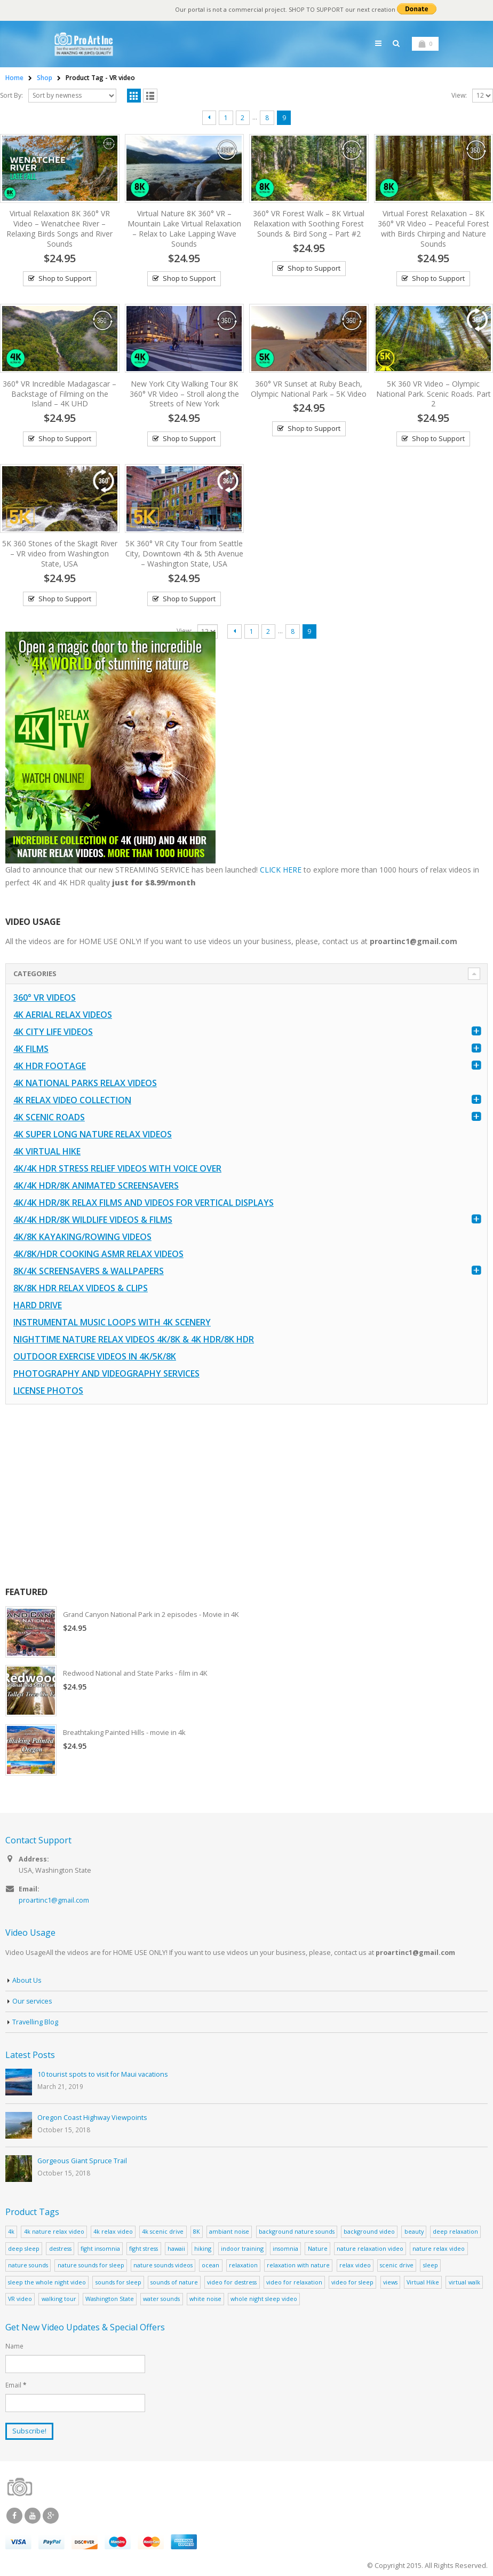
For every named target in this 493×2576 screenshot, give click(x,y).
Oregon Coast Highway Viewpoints (92, 2117)
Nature (318, 2248)
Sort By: (11, 95)
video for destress (232, 2282)
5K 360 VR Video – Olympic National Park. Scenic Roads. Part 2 (433, 394)
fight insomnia (100, 2248)
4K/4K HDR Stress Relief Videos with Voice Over (117, 1168)
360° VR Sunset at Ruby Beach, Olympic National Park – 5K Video (309, 389)
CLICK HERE (280, 870)
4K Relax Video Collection (72, 1100)
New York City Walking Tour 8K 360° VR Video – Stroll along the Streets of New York (184, 394)
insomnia (285, 2248)
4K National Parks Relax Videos (85, 1083)
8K (196, 2231)
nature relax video (438, 2248)
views (390, 2282)
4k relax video (113, 2231)
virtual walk (464, 2282)
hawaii (176, 2248)
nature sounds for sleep (91, 2265)
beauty (414, 2231)
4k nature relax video (54, 2231)
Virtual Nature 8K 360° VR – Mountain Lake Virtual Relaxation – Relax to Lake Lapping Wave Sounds (184, 228)
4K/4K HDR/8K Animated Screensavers (96, 1185)
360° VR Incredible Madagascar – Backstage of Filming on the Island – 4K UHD (59, 394)
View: (459, 95)
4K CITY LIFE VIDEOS (53, 1032)
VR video (20, 2299)
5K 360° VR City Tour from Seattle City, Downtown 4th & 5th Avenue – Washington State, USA (184, 553)
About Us (27, 1980)
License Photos (48, 1390)
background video (369, 2231)
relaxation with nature (298, 2265)
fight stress (143, 2248)
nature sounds (28, 2265)
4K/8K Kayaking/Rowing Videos (82, 1237)
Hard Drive (37, 1305)
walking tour (59, 2299)
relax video (355, 2265)
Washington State (109, 2299)
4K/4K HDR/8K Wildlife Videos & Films (92, 1220)
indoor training (242, 2248)
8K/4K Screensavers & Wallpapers (88, 1271)
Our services (32, 2001)
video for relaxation (294, 2282)
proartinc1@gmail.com (54, 1900)
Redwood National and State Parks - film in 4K (136, 1673)
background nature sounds (297, 2231)
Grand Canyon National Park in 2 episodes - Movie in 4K (153, 1614)
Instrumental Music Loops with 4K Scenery (112, 1322)
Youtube (33, 2516)
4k (11, 2231)
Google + (51, 2516)
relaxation (243, 2265)
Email (15, 2385)
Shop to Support (64, 278)
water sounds (161, 2299)
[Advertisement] (245, 1495)
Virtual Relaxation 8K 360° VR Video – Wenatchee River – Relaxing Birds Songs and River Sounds (59, 228)
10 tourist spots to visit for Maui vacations (102, 2074)
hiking (202, 2248)
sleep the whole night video (47, 2282)
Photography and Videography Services (106, 1373)
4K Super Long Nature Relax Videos (92, 1134)
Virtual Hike (423, 2282)
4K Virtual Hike (47, 1151)
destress (60, 2248)
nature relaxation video (370, 2248)
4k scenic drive (163, 2231)
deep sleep (23, 2248)
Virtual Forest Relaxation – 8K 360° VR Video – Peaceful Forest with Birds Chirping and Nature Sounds (433, 228)
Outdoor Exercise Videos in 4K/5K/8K (94, 1356)
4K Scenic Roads (49, 1117)
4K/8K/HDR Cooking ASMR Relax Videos (98, 1254)
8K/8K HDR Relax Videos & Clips (80, 1288)
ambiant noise (229, 2231)
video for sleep (352, 2282)
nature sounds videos (163, 2265)
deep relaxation (455, 2231)
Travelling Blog (35, 2022)
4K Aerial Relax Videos (62, 1014)
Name (14, 2346)
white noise (205, 2299)
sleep (430, 2265)
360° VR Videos (44, 997)
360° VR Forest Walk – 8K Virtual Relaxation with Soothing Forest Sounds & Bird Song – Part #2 (308, 223)
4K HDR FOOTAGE (49, 1066)
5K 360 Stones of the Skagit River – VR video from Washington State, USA (59, 553)
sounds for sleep (118, 2282)
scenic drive (397, 2265)
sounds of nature (174, 2282)
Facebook (14, 2516)
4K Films (31, 1049)
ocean (210, 2265)
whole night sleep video (263, 2299)
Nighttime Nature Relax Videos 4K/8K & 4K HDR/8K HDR (133, 1339)
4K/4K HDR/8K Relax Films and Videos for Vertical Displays (143, 1202)
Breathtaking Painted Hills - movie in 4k (125, 1732)
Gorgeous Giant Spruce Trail (82, 2160)
